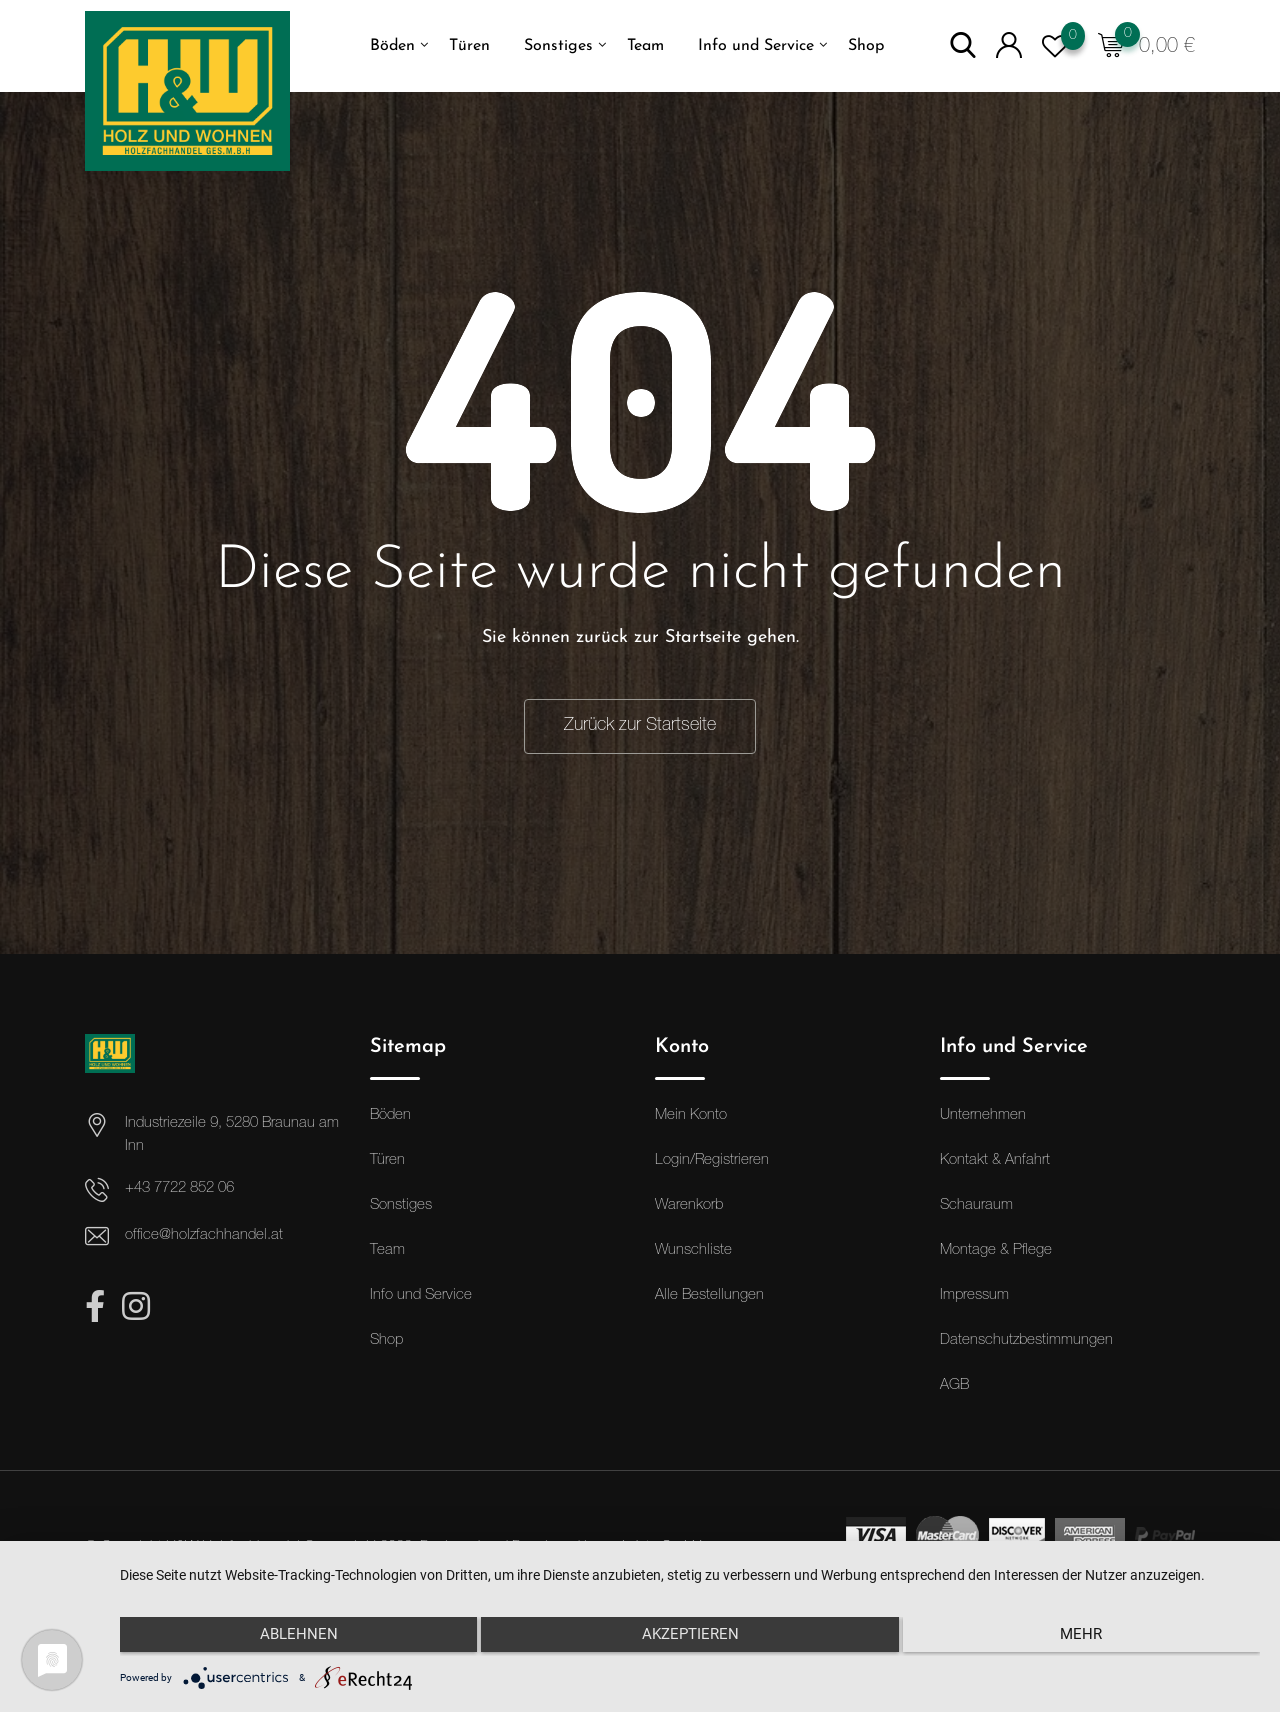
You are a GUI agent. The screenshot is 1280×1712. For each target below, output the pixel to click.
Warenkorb (689, 1206)
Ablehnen (290, 1639)
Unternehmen (983, 1116)
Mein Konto (691, 1116)
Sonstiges (558, 46)
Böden (392, 46)
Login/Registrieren (712, 1161)
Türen (469, 46)
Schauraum (976, 1206)
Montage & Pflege (996, 1251)
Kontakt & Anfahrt (995, 1161)
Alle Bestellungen (709, 1296)
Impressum (974, 1296)
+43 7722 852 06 (179, 1189)
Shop (866, 46)
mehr (1090, 1639)
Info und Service (756, 46)
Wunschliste (693, 1251)
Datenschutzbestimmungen (1026, 1341)
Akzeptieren (690, 1639)
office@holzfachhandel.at (204, 1236)
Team (645, 46)
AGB (954, 1386)
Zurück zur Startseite (640, 726)
